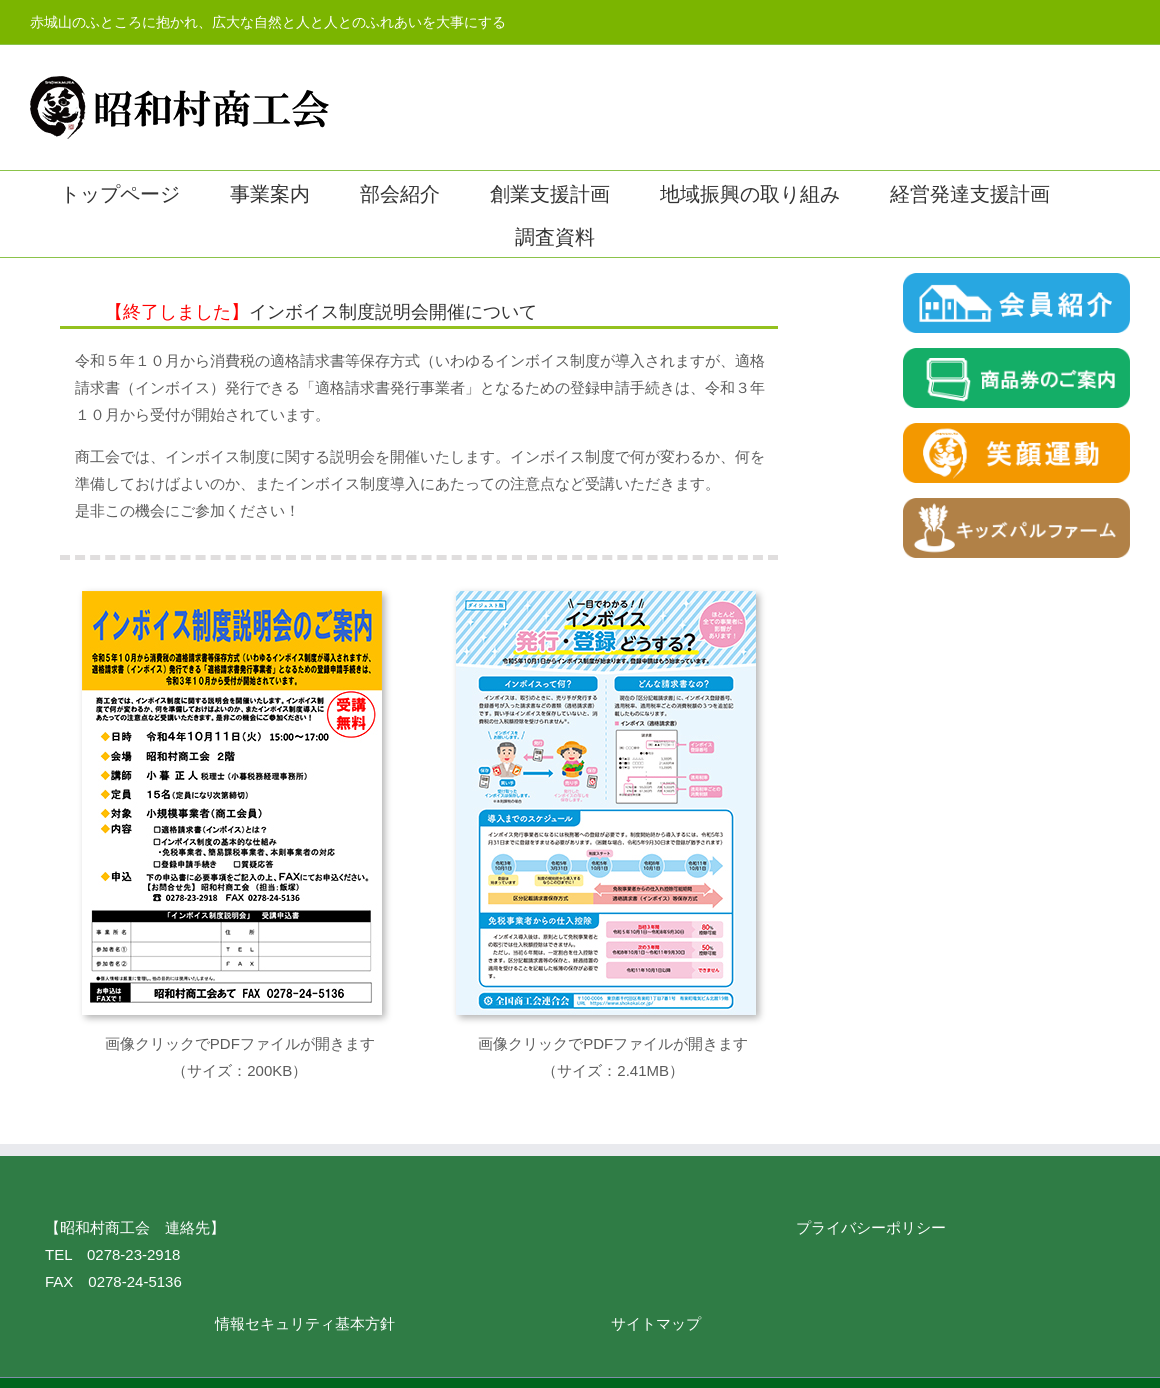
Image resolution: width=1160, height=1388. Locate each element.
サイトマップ (656, 1323)
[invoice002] (606, 598)
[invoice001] (232, 598)
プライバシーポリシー (871, 1227)
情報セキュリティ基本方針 (305, 1323)
